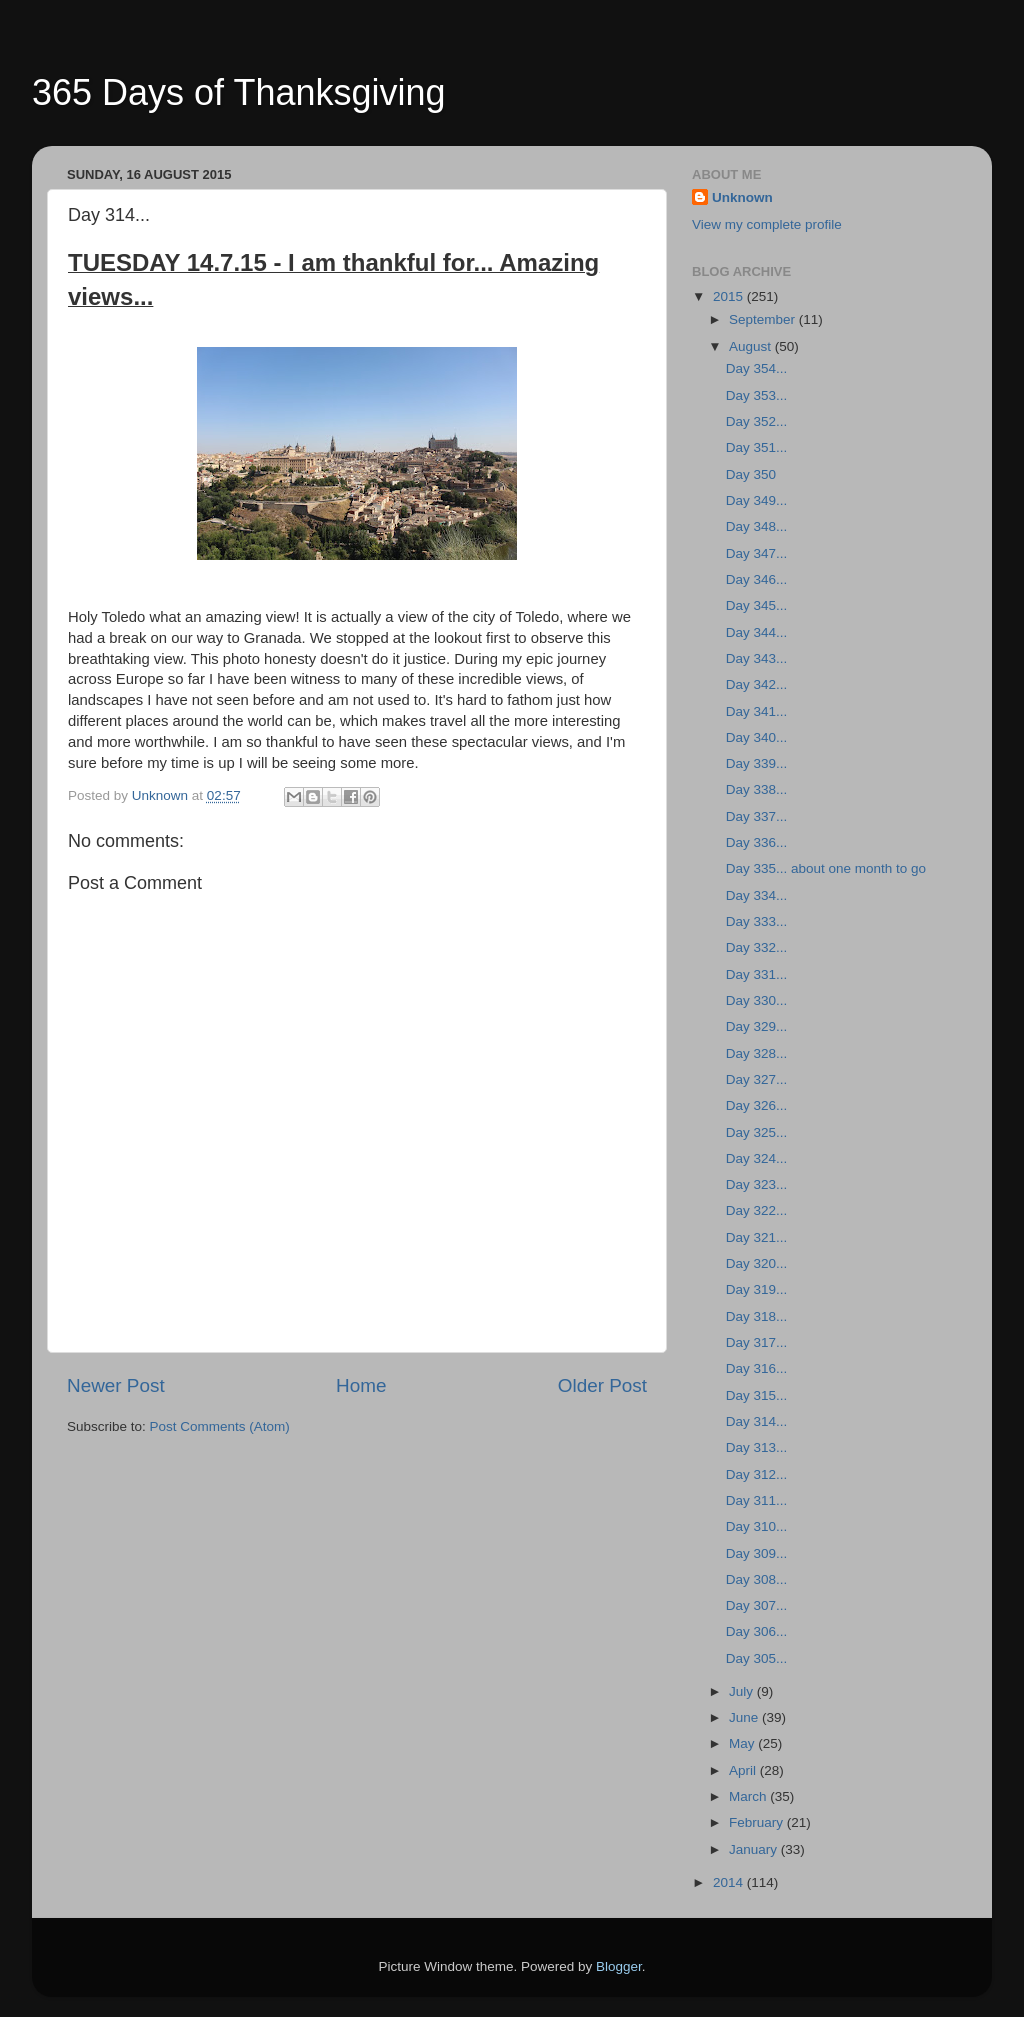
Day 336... (757, 842)
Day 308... (757, 1579)
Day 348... (757, 526)
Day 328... (757, 1053)
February (758, 1822)
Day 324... (757, 1158)
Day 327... (757, 1079)
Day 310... (757, 1526)
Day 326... (757, 1105)
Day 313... (757, 1447)
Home (361, 1385)
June (745, 1717)
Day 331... (757, 974)
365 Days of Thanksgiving (239, 92)
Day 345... (757, 605)
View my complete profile (767, 224)
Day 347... (757, 553)
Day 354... (757, 368)
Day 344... (757, 632)
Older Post (602, 1385)
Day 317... (757, 1342)
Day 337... (757, 816)
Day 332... (757, 947)
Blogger (619, 1966)
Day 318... (757, 1316)
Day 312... (757, 1474)
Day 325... (757, 1132)
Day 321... (757, 1237)
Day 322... (757, 1210)
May (743, 1743)
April (744, 1770)
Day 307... (757, 1605)
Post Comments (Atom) (220, 1426)
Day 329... (757, 1026)
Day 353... (757, 395)
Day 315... (757, 1395)
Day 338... (757, 789)
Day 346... (757, 579)
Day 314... (757, 1421)
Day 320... (757, 1263)
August (752, 346)
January (755, 1849)
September (764, 319)
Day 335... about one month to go (826, 868)
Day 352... (757, 421)
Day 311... (757, 1500)
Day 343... (757, 658)
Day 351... (757, 447)
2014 (730, 1882)
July (743, 1691)
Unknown (742, 197)
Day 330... (757, 1000)
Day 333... (757, 921)
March (749, 1796)
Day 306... (757, 1631)
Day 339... (757, 763)
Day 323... (757, 1184)
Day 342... (757, 684)
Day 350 (751, 474)
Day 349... (757, 500)
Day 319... (757, 1289)
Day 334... (757, 895)
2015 (730, 296)
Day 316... (757, 1368)
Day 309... (757, 1553)
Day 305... (757, 1658)
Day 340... (757, 737)
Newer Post (116, 1385)
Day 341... (757, 711)
